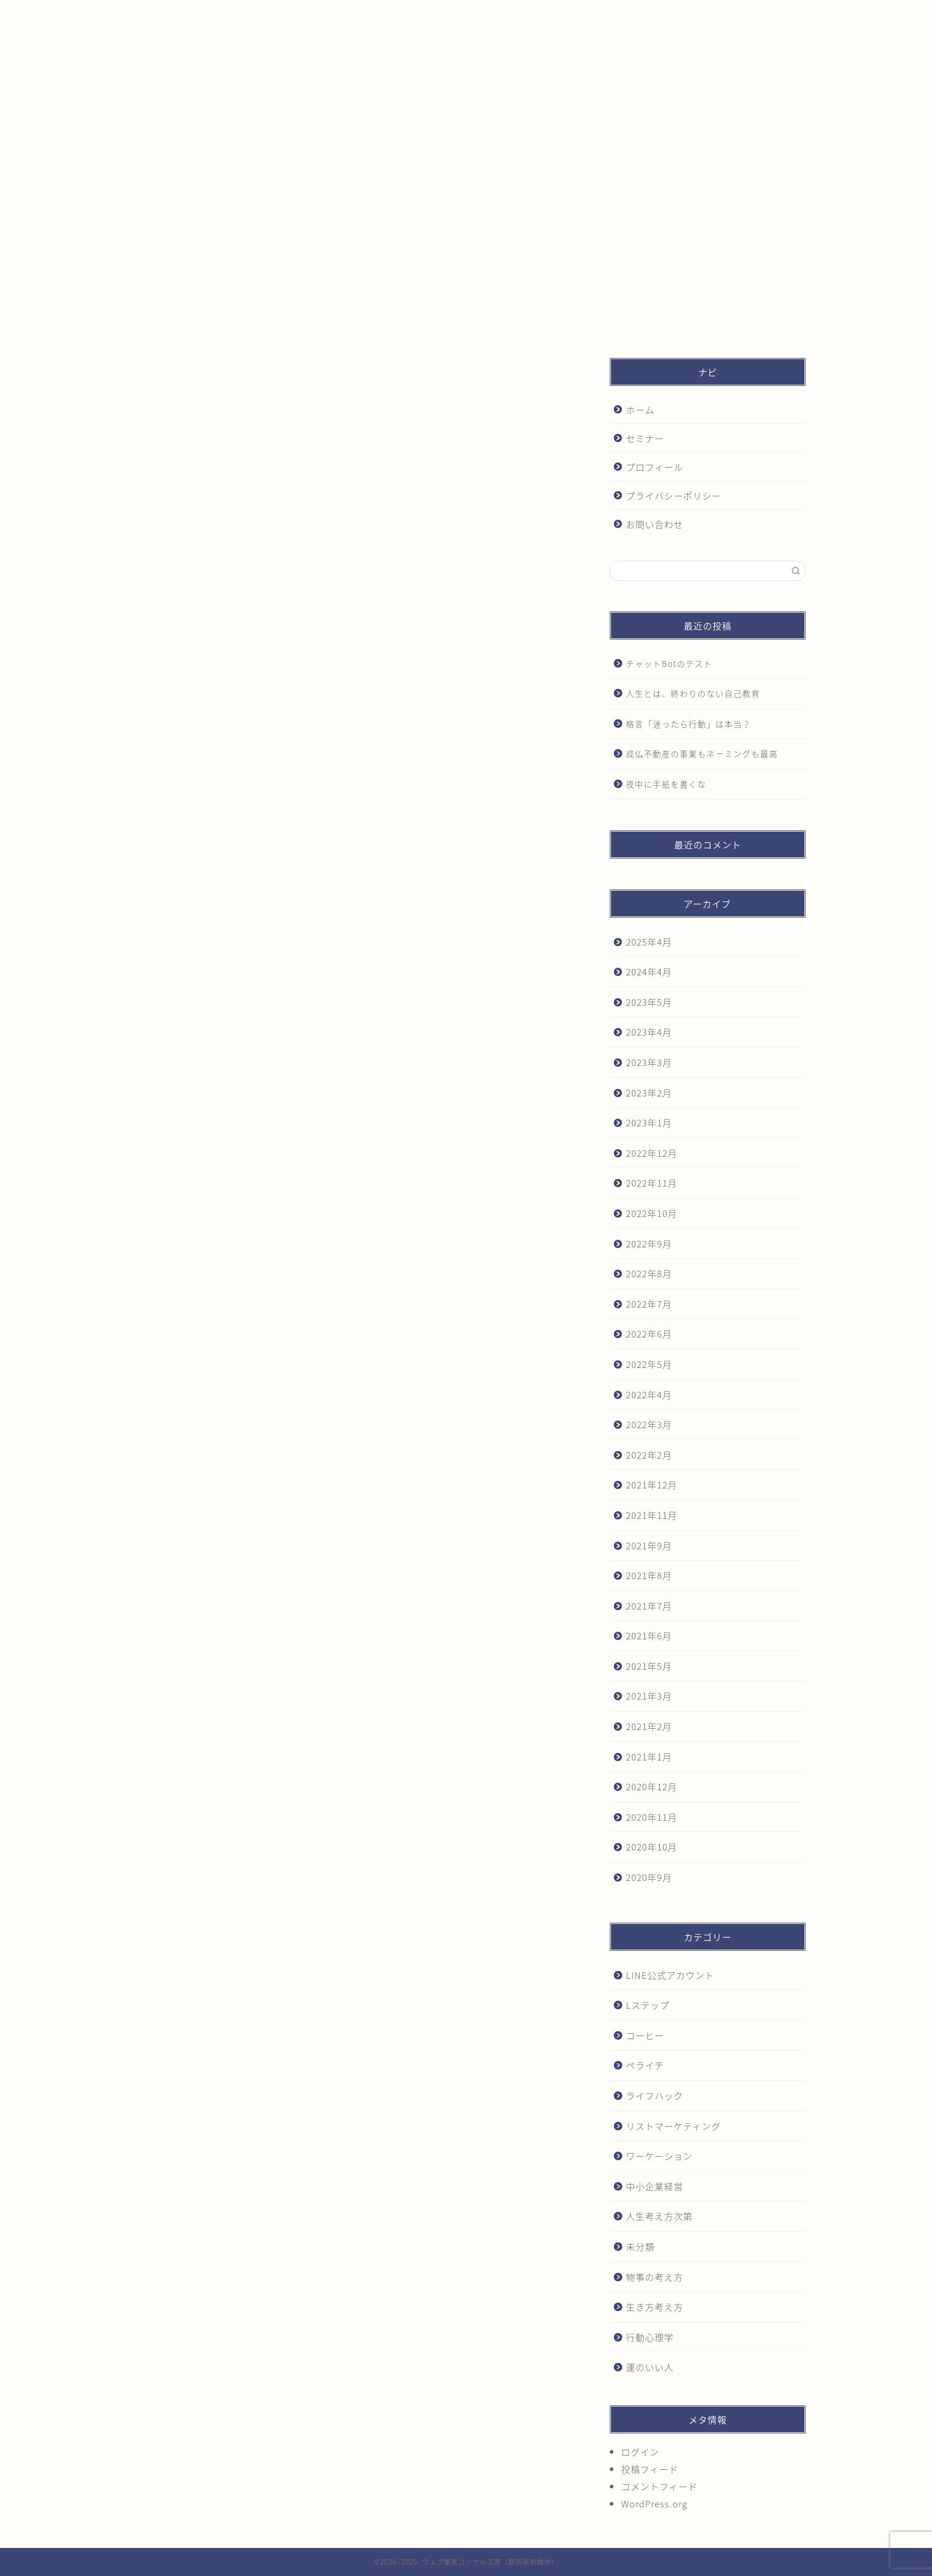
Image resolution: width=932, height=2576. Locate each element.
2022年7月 (649, 1304)
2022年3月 (649, 1424)
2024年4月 (649, 971)
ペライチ (645, 2065)
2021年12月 (651, 1484)
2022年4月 (649, 1394)
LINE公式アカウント (670, 1975)
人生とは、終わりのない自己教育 (693, 693)
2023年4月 (649, 1032)
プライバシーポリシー (579, 14)
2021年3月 (649, 1696)
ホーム (190, 14)
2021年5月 (649, 1666)
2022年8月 (649, 1273)
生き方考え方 (654, 2307)
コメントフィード (659, 2486)
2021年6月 (649, 1635)
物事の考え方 (654, 2277)
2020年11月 (651, 1817)
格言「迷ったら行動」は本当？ (688, 724)
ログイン (640, 2451)
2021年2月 (649, 1726)
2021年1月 (649, 1756)
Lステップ (647, 2005)
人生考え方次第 (659, 2216)
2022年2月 (649, 1455)
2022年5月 (649, 1364)
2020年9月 (649, 1877)
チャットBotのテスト (669, 663)
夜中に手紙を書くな (666, 784)
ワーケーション (659, 2156)
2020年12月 (651, 1786)
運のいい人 (650, 2367)
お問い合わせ (708, 14)
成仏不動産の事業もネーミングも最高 (702, 753)
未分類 (640, 2246)
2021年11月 (651, 1515)
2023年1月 (649, 1122)
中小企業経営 (654, 2186)
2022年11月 (651, 1183)
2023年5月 (649, 1002)
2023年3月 (649, 1062)
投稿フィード (649, 2469)
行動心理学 (650, 2337)
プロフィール (449, 14)
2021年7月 (649, 1606)
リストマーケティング (673, 2126)
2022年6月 (649, 1333)
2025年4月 (649, 942)
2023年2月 (649, 1092)
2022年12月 (651, 1153)
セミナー (320, 14)
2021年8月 (649, 1575)
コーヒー (645, 2035)
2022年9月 (649, 1243)
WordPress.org (654, 2503)
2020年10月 (651, 1847)
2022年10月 (651, 1213)
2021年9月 (649, 1545)
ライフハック (654, 2095)
